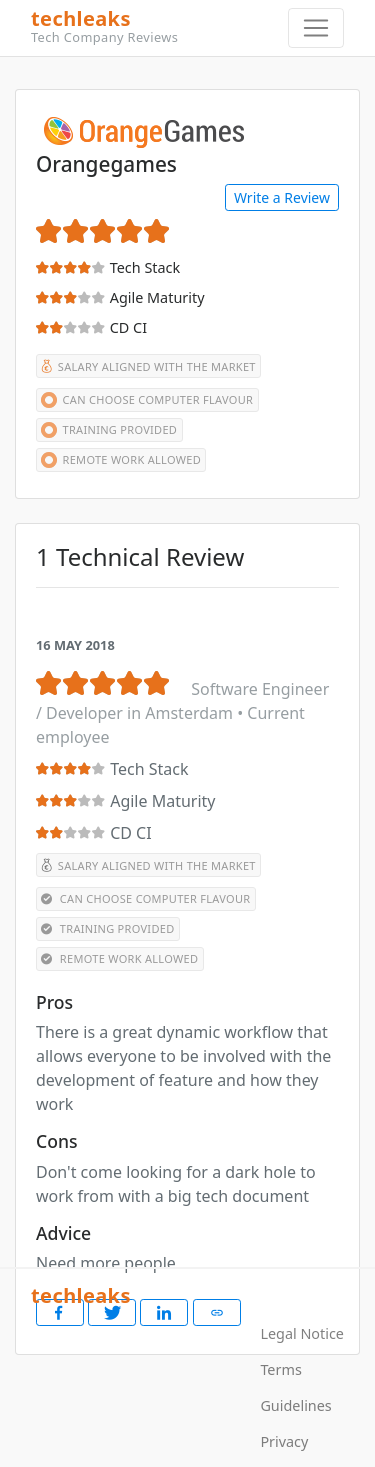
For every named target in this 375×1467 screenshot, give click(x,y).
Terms (280, 1369)
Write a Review (282, 197)
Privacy (284, 1441)
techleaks (179, 27)
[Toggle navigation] (316, 28)
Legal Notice (302, 1333)
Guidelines (295, 1405)
